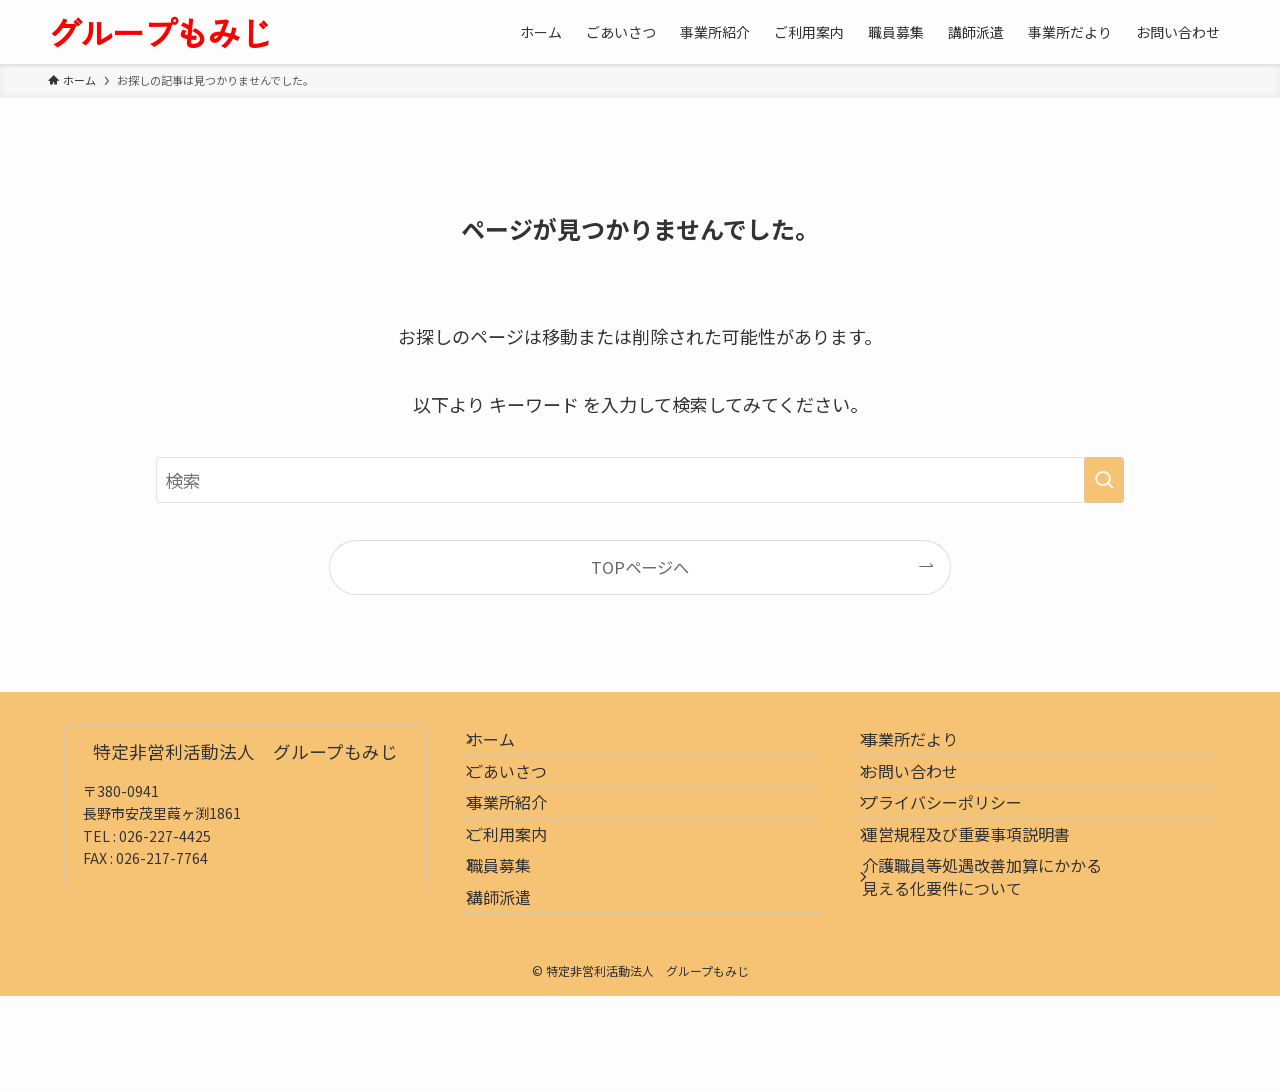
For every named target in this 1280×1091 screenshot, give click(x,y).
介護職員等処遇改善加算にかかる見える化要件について (997, 947)
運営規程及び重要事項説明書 (981, 889)
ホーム (507, 747)
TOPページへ (640, 567)
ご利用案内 (523, 889)
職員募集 (515, 936)
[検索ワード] (640, 480)
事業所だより (925, 747)
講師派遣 (515, 984)
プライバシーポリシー (957, 842)
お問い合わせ (925, 794)
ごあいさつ (523, 794)
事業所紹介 (523, 842)
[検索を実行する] (1104, 480)
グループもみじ (160, 32)
